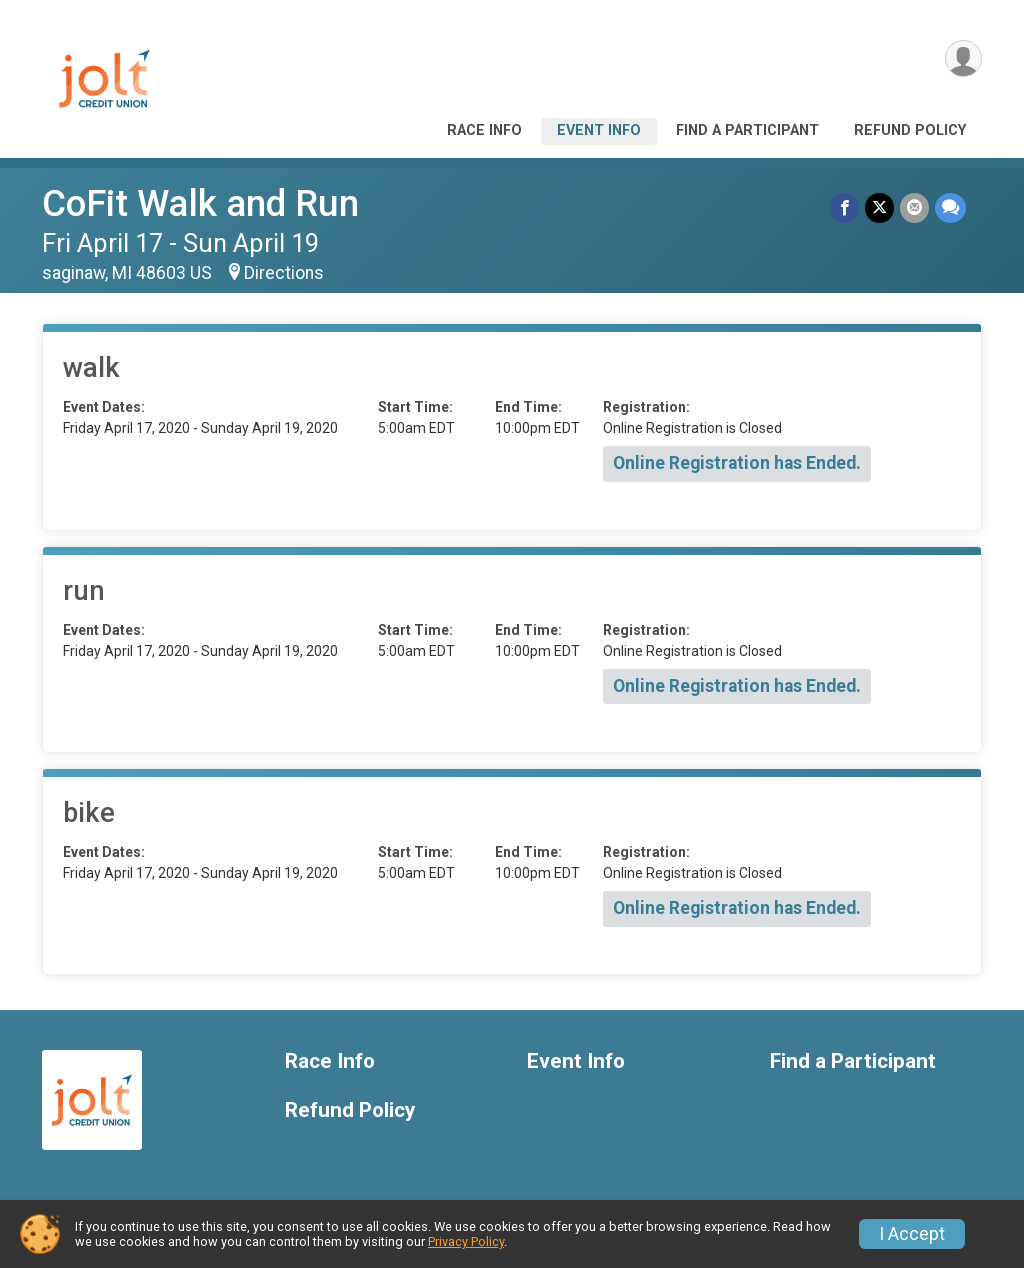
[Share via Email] (914, 207)
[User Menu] (963, 58)
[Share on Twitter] (879, 207)
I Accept (912, 1234)
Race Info (484, 130)
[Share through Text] (950, 207)
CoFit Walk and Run (200, 203)
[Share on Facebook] (844, 207)
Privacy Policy (466, 1241)
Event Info (599, 130)
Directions (284, 273)
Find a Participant (747, 130)
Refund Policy (910, 130)
